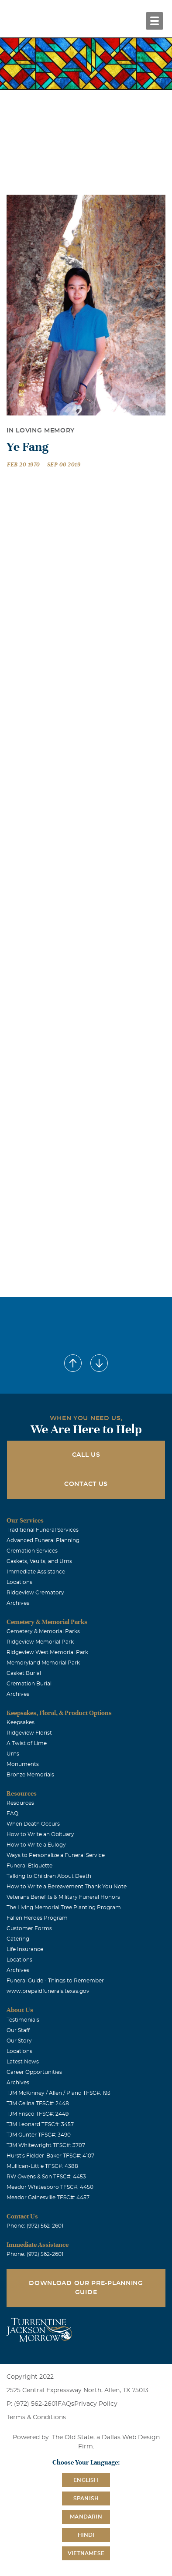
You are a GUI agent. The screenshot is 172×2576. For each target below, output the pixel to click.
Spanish (86, 2498)
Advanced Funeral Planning (43, 1540)
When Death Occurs (33, 1823)
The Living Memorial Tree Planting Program (64, 1907)
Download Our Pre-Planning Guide (86, 2288)
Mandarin (86, 2516)
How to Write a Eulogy (36, 1844)
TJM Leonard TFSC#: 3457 (40, 2124)
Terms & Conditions (36, 2417)
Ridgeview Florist (29, 1732)
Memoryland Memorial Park (43, 1662)
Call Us (86, 1455)
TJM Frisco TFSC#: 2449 (38, 2114)
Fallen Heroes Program (37, 1918)
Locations (19, 1582)
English (85, 2480)
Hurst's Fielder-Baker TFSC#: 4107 (50, 2155)
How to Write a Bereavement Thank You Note (67, 1886)
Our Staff (18, 2030)
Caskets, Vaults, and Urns (39, 1561)
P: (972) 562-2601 (32, 2404)
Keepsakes (20, 1722)
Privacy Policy (95, 2404)
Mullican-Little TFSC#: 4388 (42, 2166)
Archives (18, 1603)
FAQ (12, 1813)
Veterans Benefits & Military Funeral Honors (63, 1897)
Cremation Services (32, 1550)
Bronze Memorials (30, 1774)
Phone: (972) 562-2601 (35, 2225)
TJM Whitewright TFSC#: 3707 (46, 2145)
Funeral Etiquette (29, 1865)
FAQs (66, 2404)
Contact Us (86, 1484)
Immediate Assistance (36, 1571)
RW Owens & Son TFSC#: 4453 (46, 2176)
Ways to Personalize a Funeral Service (56, 1855)
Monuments (23, 1764)
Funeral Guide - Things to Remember (55, 1980)
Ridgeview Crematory (35, 1592)
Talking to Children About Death (49, 1876)
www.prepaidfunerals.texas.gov (48, 1991)
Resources (20, 1803)
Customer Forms (29, 1928)
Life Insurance (25, 1949)
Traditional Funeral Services (43, 1530)
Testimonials (23, 2019)
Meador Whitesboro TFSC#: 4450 (50, 2187)
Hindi (86, 2535)
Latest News (23, 2061)
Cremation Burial (29, 1683)
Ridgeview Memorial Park (40, 1641)
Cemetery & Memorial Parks (43, 1631)
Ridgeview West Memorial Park (47, 1652)
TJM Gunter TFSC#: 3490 (39, 2134)
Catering (18, 1938)
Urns (13, 1753)
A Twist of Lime (27, 1743)
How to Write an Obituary (40, 1834)
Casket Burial (24, 1673)
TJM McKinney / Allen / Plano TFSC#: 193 (58, 2093)
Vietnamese (86, 2553)
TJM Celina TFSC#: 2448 (38, 2103)
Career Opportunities (34, 2072)
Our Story (19, 2040)
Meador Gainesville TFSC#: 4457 (48, 2197)
